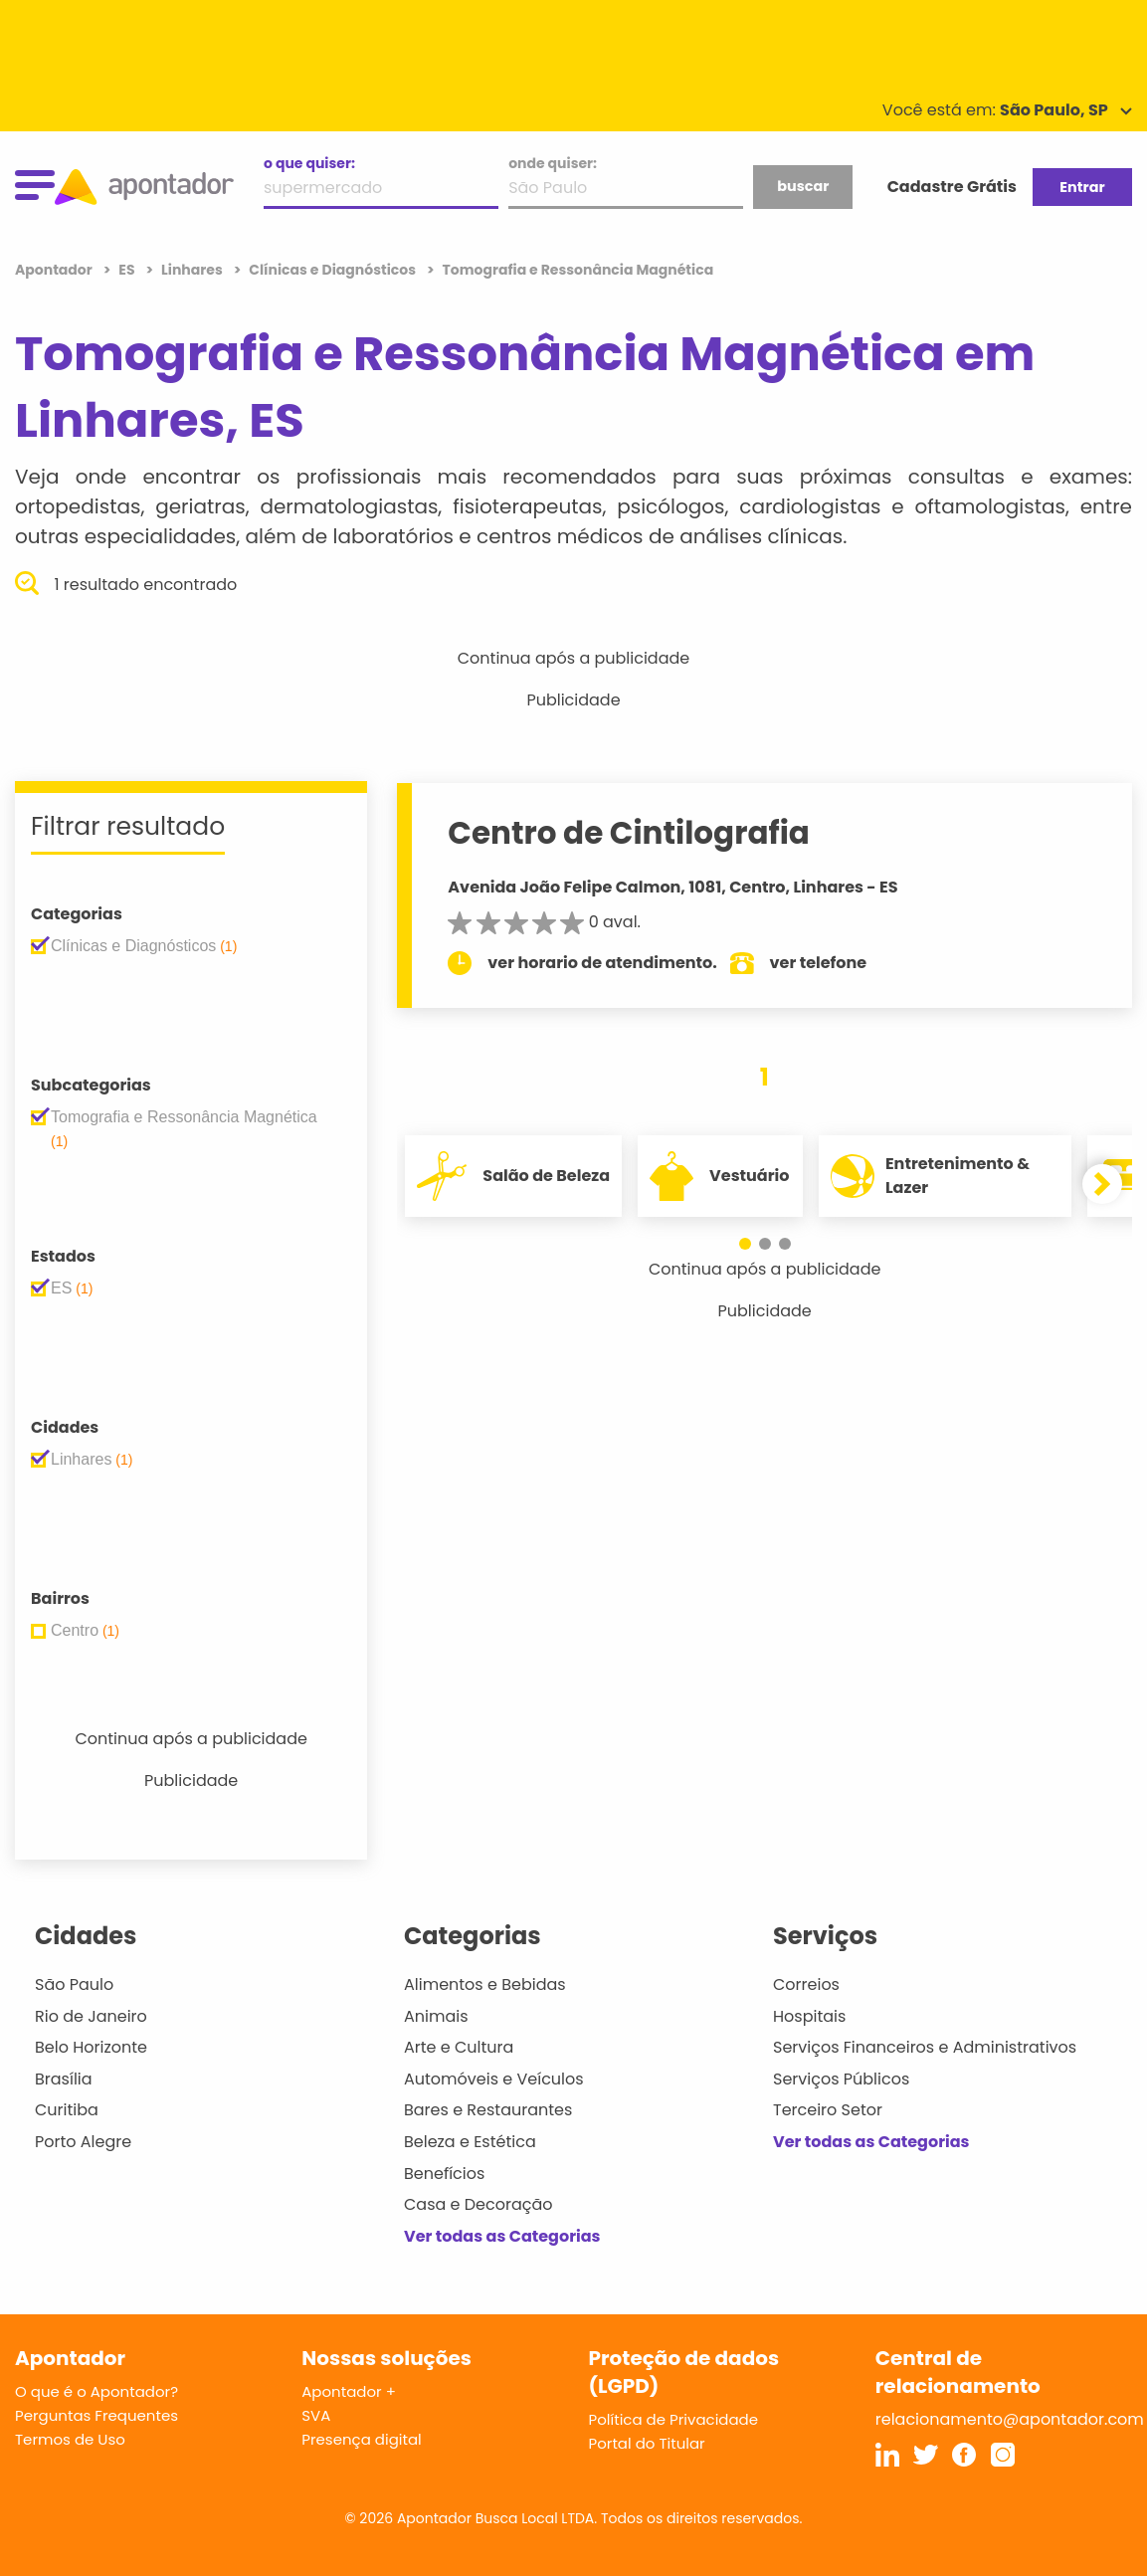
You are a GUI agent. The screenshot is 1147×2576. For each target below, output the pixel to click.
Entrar (1081, 187)
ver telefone (818, 962)
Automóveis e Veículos (494, 2079)
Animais (436, 2016)
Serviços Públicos (841, 2079)
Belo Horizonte (91, 2047)
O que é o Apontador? (96, 2391)
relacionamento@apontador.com (1009, 2419)
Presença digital (361, 2439)
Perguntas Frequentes (96, 2415)
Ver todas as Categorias (502, 2236)
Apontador (55, 270)
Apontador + (348, 2391)
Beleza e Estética (470, 2141)
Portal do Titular (647, 2443)
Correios (806, 1984)
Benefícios (444, 2173)
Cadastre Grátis (952, 186)
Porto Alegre (83, 2141)
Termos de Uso (70, 2439)
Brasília (64, 2079)
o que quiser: (309, 163)
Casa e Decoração (478, 2204)
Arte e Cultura (458, 2047)
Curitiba (66, 2109)
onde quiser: (552, 163)
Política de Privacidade (674, 2419)
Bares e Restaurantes (488, 2109)
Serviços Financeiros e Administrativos (924, 2047)
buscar (803, 186)
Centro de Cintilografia (629, 833)
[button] (745, 1244)
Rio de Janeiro (91, 2016)
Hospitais (809, 2016)
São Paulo (74, 1984)
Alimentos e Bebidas (485, 1984)
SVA (315, 2415)
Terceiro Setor (827, 2109)
